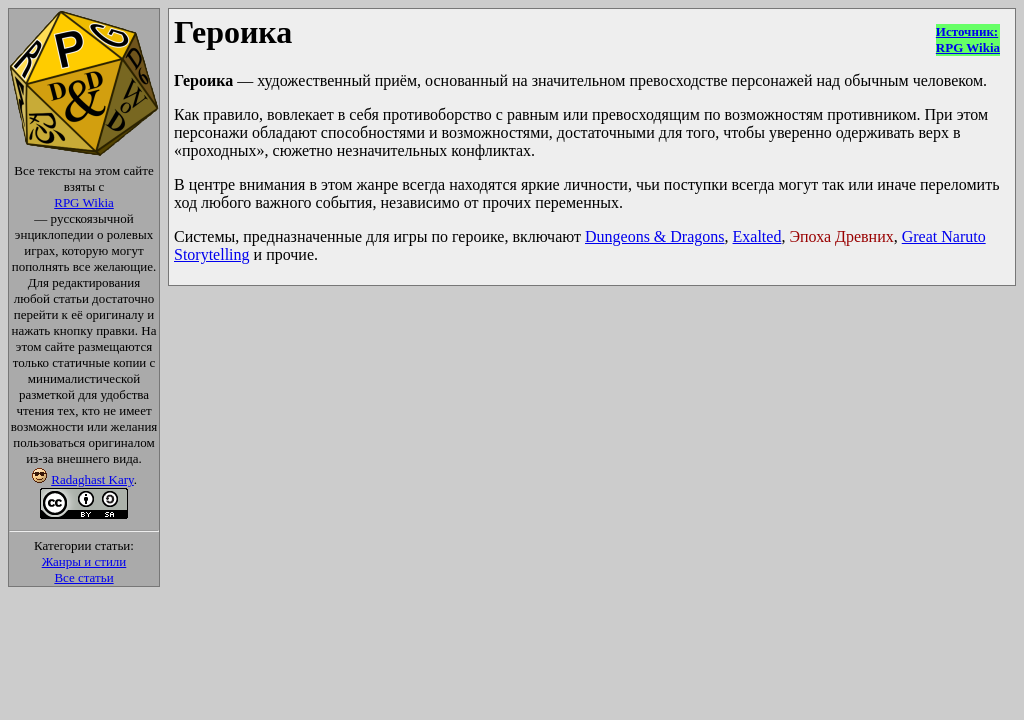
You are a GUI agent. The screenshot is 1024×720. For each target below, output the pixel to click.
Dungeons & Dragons (655, 236)
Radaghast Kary (92, 479)
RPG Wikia (84, 202)
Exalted (757, 236)
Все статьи (83, 577)
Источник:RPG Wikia (968, 39)
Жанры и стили (84, 561)
